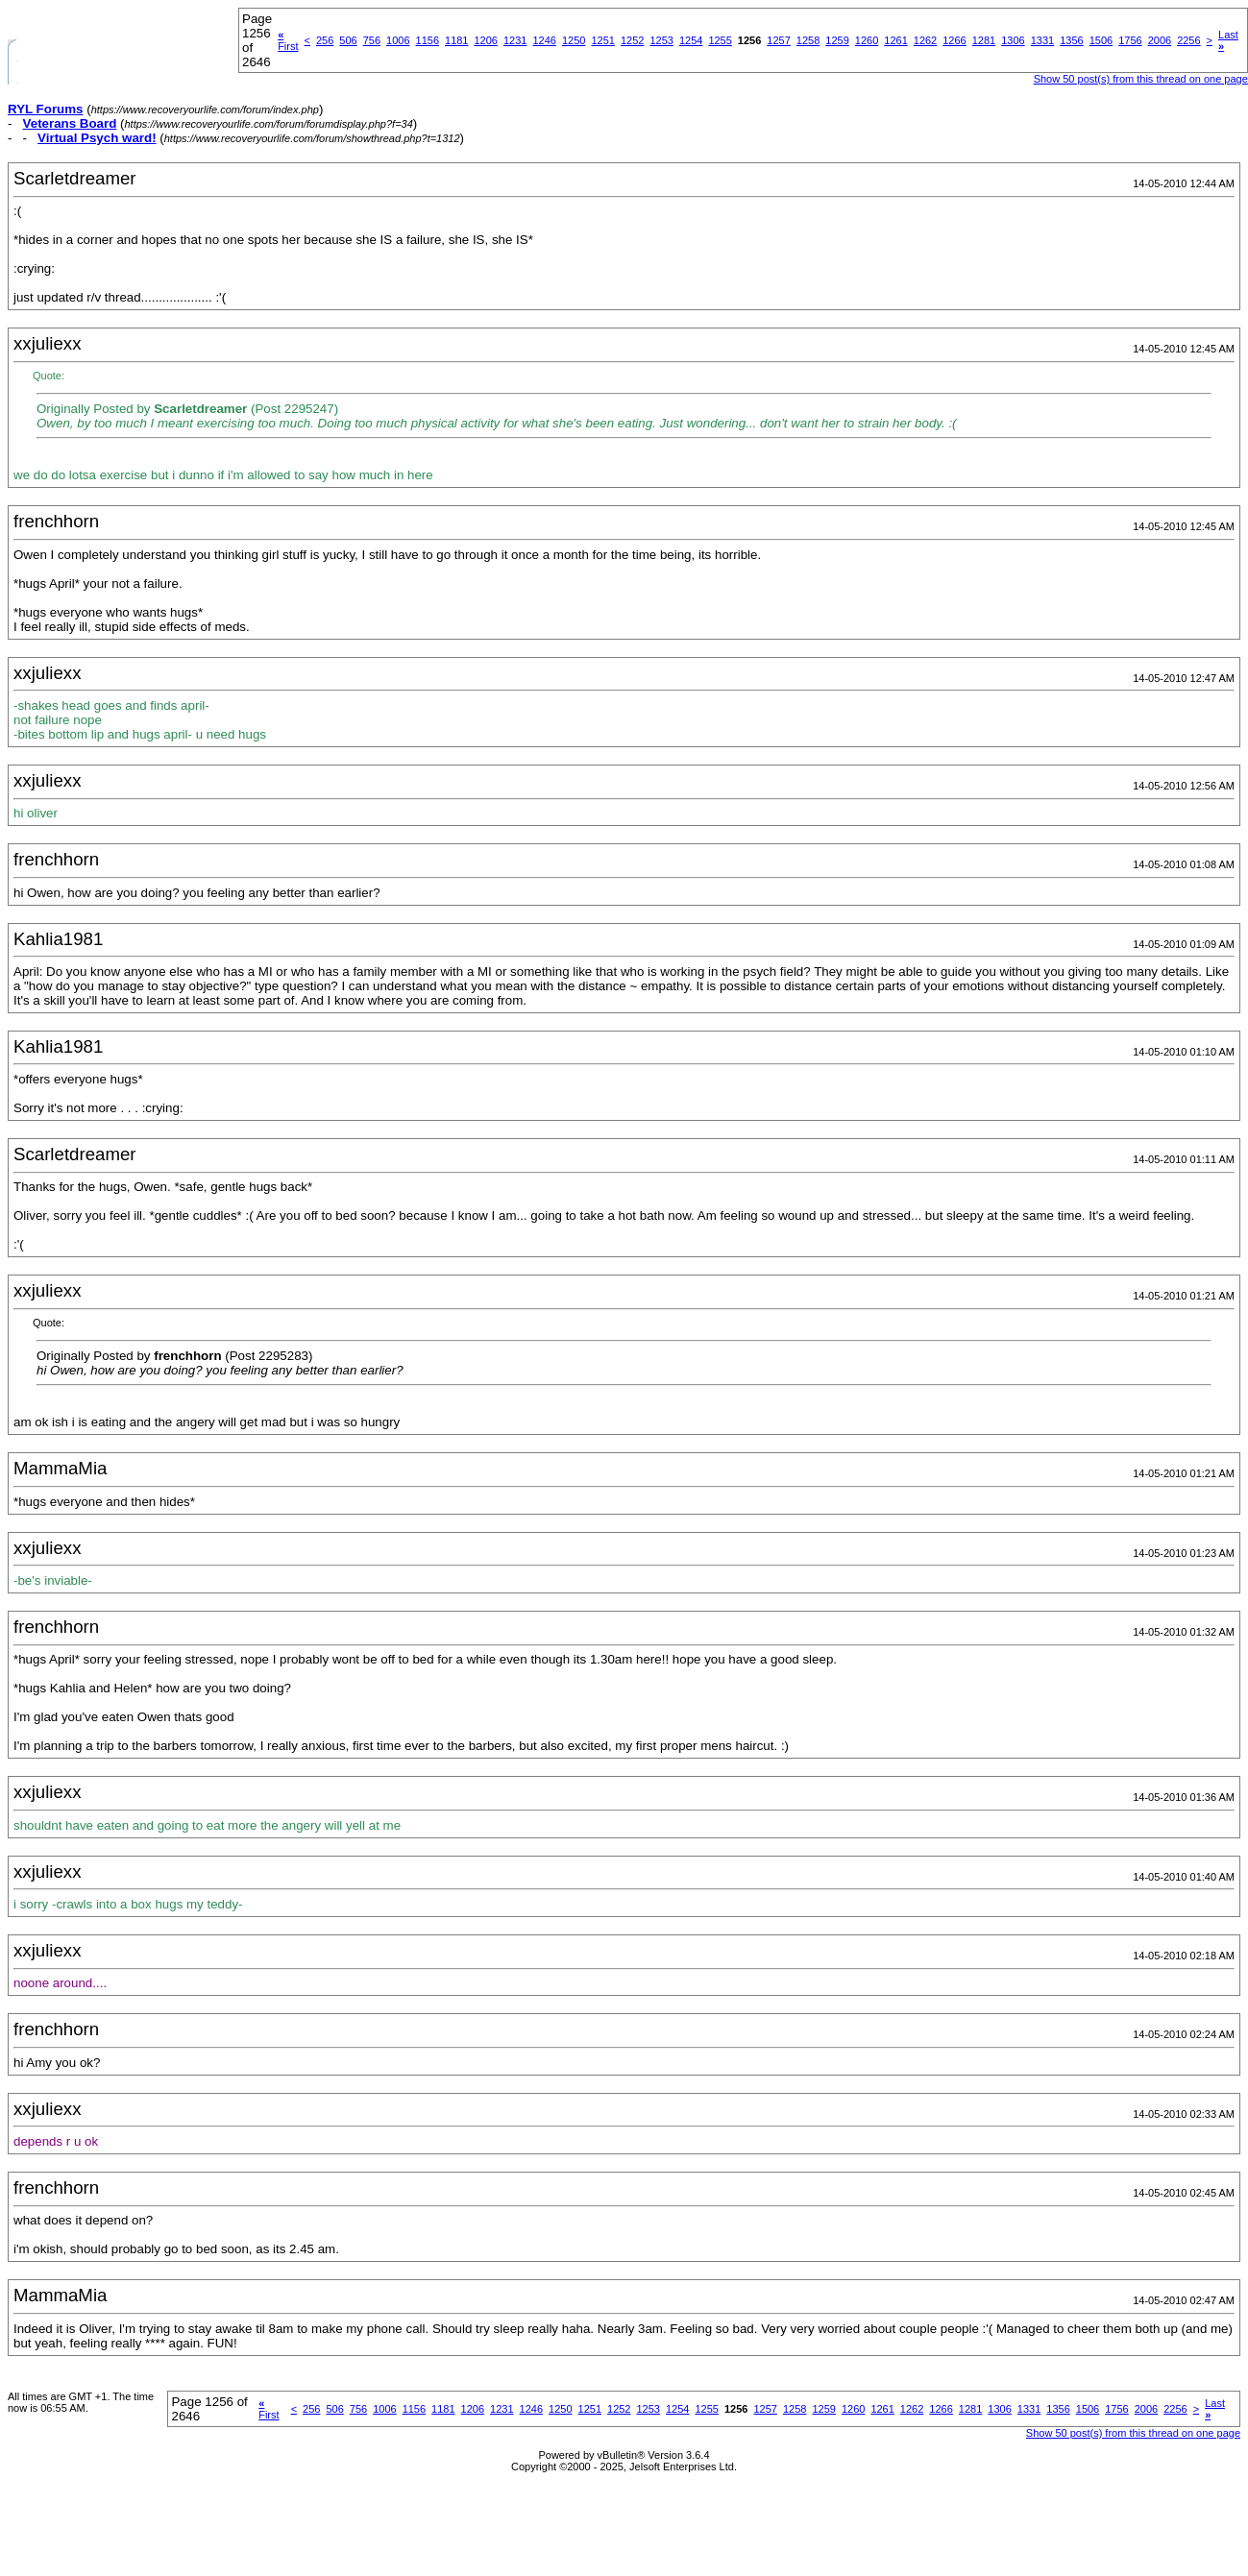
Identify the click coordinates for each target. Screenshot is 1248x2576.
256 (324, 40)
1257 (778, 40)
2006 (1159, 40)
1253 (661, 40)
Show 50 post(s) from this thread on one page (1141, 79)
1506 (1101, 40)
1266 (954, 40)
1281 (983, 40)
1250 (573, 40)
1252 (632, 40)
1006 (397, 40)
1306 (1012, 40)
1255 (719, 40)
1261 (895, 40)
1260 (866, 40)
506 (347, 40)
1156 (427, 40)
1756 (1129, 40)
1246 (543, 40)
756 (371, 40)
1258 (808, 40)
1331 (1042, 40)
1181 (456, 40)
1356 (1071, 40)
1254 (690, 40)
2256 (1188, 40)
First (288, 40)
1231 (514, 40)
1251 (602, 40)
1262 (925, 40)
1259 (836, 40)
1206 (486, 40)
